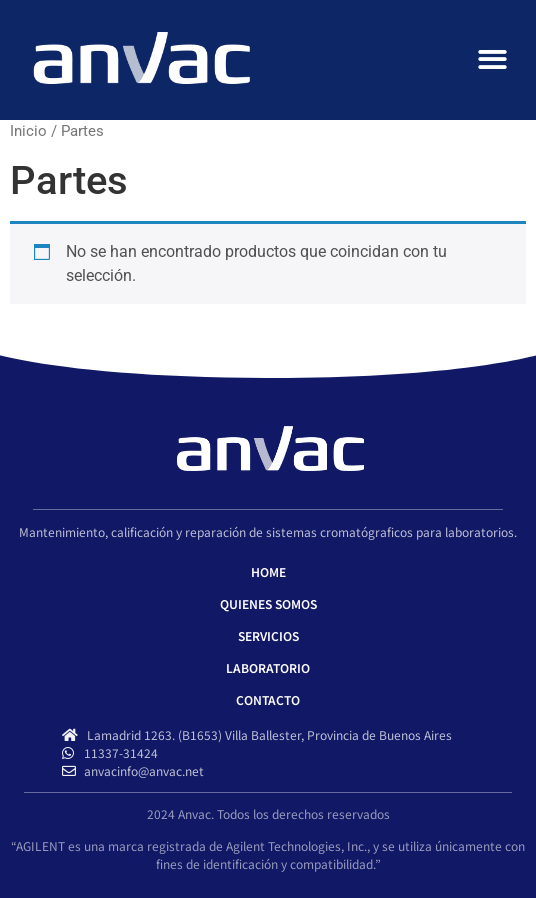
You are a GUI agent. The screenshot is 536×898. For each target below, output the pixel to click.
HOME (268, 571)
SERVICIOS (268, 635)
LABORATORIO (268, 667)
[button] (493, 60)
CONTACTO (268, 699)
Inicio (28, 131)
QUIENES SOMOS (268, 603)
